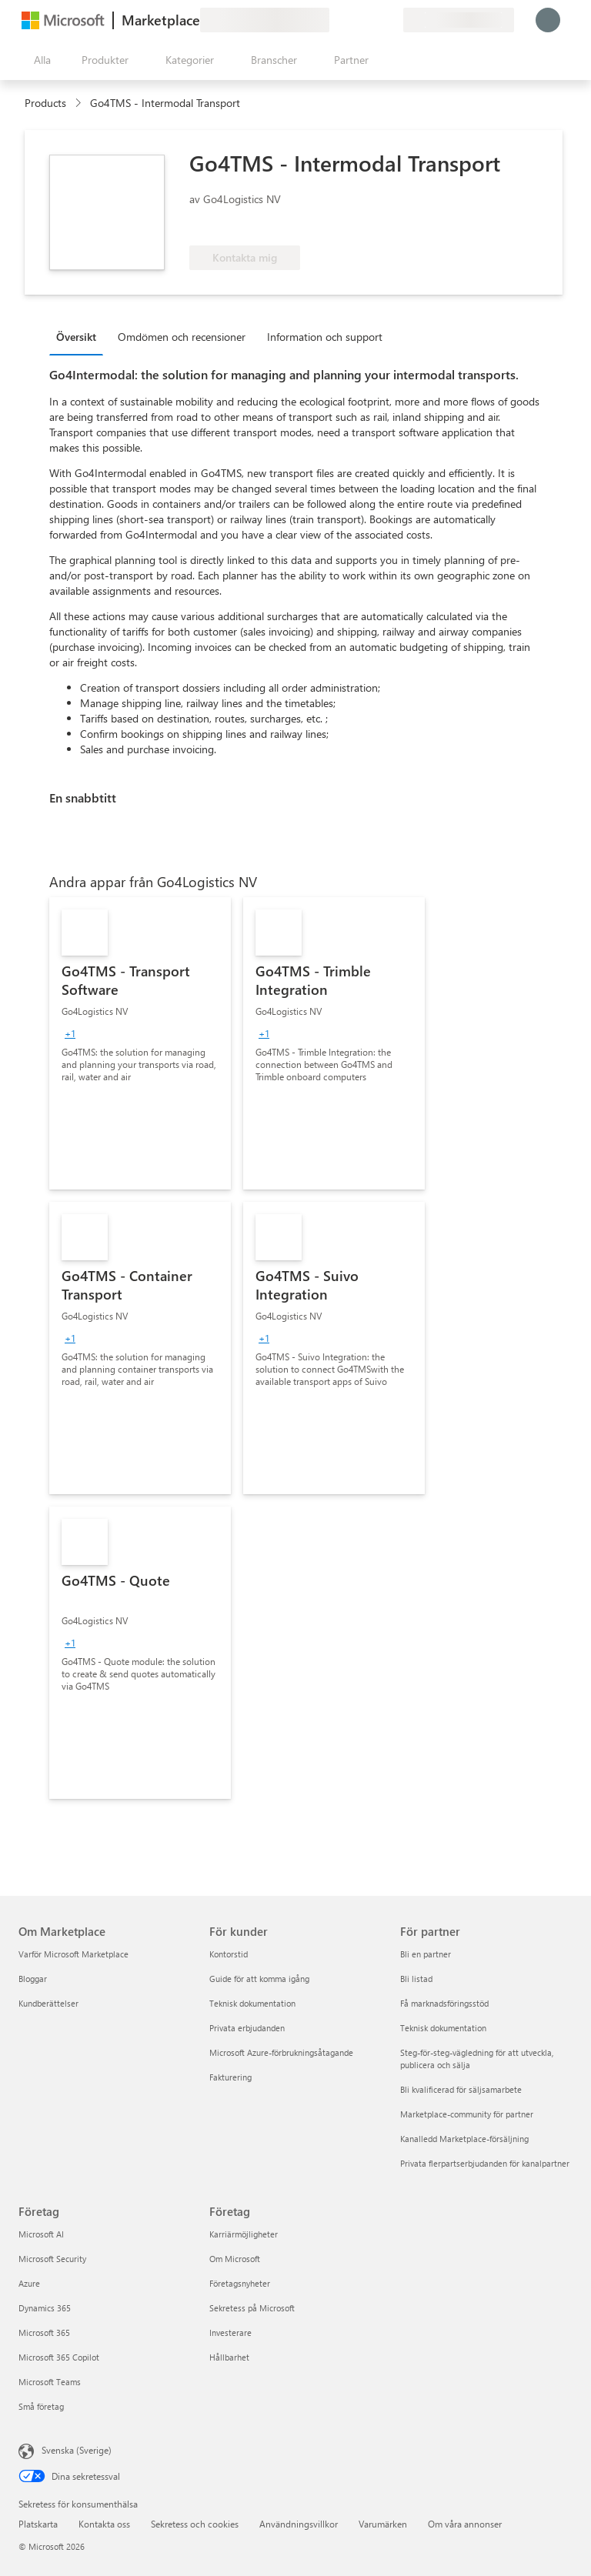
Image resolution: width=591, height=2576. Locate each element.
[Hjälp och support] (354, 20)
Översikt (76, 336)
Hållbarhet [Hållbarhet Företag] (229, 2357)
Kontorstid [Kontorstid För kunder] (228, 1954)
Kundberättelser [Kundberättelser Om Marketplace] (48, 2003)
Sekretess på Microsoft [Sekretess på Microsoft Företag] (252, 2308)
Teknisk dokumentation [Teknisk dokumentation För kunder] (252, 2003)
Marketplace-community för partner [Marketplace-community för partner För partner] (466, 2114)
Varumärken (383, 2524)
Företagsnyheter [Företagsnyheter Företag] (239, 2283)
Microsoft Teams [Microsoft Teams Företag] (49, 2381)
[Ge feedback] (335, 20)
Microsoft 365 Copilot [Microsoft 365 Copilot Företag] (58, 2357)
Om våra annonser (465, 2524)
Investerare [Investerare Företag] (230, 2332)
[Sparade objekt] (372, 20)
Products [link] (45, 102)
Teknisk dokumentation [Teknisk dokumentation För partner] (443, 2028)
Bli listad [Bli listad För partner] (416, 1978)
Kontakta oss (104, 2524)
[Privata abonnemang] (391, 20)
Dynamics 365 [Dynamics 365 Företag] (44, 2308)
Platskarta (38, 2524)
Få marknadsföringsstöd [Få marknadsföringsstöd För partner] (444, 2003)
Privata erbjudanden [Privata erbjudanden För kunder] (247, 2028)
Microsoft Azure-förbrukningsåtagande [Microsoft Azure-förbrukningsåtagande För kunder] (281, 2052)
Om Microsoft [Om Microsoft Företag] (234, 2258)
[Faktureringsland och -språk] (458, 20)
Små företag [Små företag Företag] (41, 2406)
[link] (140, 1043)
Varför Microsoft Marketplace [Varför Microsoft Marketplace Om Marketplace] (73, 1954)
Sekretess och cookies (195, 2524)
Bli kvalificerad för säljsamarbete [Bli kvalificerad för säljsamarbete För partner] (461, 2089)
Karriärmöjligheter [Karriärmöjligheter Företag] (243, 2234)
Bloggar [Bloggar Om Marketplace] (32, 1978)
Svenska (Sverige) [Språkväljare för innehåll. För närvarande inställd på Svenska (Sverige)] (77, 2450)
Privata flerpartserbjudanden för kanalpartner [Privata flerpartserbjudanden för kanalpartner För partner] (484, 2163)
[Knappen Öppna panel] (39, 60)
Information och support (324, 336)
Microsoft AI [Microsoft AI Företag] (41, 2234)
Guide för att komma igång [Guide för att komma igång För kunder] (259, 1978)
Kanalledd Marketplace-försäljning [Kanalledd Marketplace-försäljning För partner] (464, 2138)
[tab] (80, 336)
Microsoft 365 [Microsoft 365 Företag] (44, 2332)
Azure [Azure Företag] (29, 2283)
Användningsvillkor (298, 2524)
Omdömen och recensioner (181, 336)
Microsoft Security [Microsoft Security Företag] (52, 2258)
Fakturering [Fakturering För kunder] (230, 2077)
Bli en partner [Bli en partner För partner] (425, 1954)
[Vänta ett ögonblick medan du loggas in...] (547, 20)
